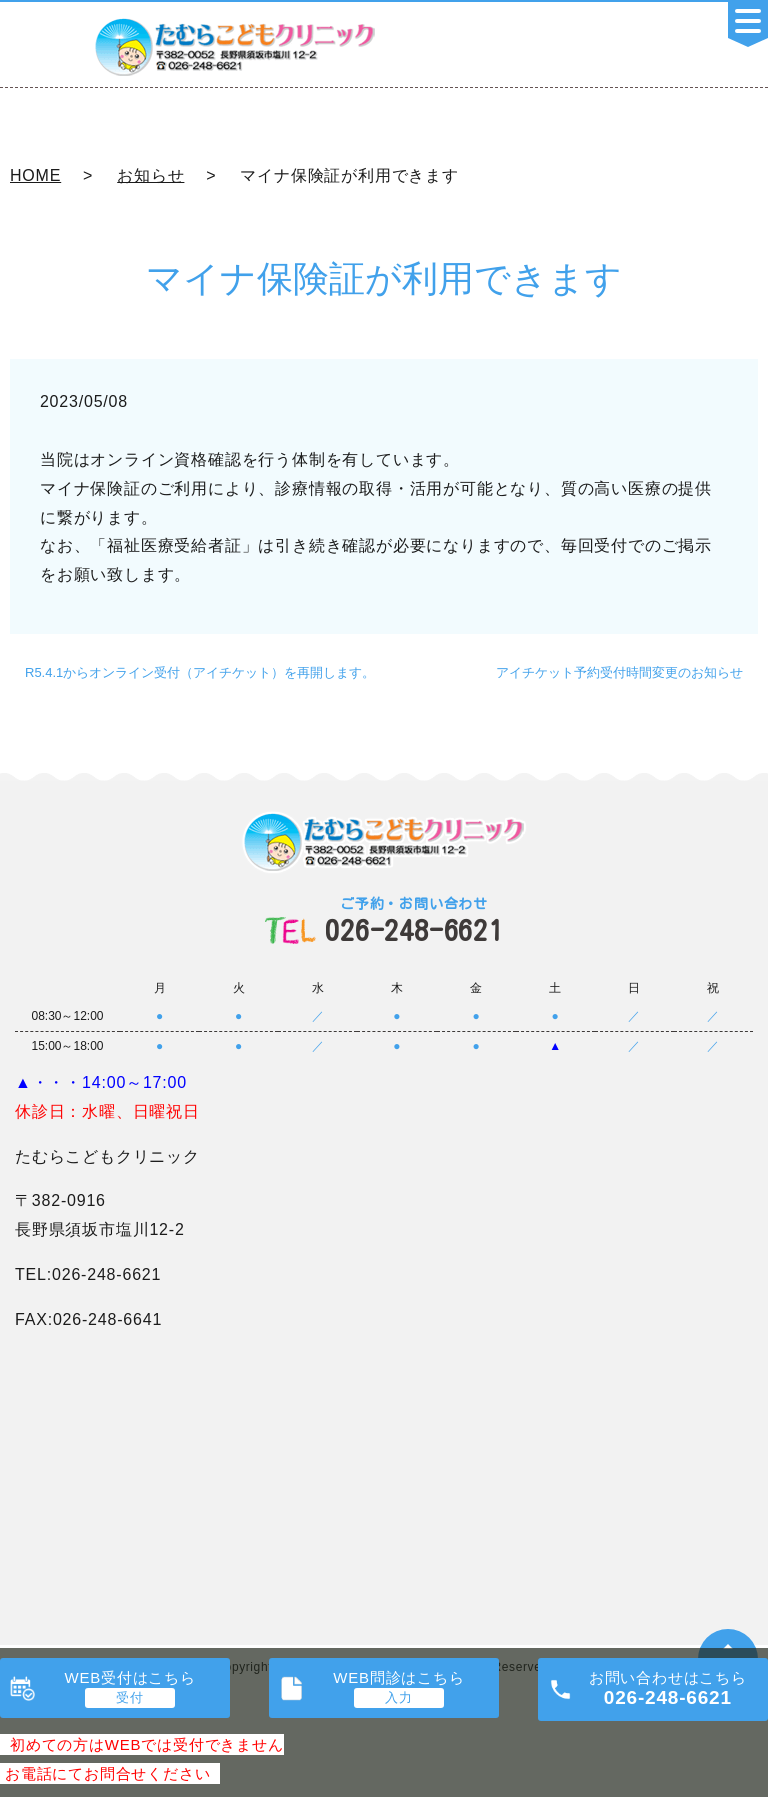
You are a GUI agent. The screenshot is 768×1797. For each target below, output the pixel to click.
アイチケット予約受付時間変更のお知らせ (619, 672)
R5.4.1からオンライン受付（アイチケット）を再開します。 (200, 672)
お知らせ (150, 175)
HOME (35, 175)
